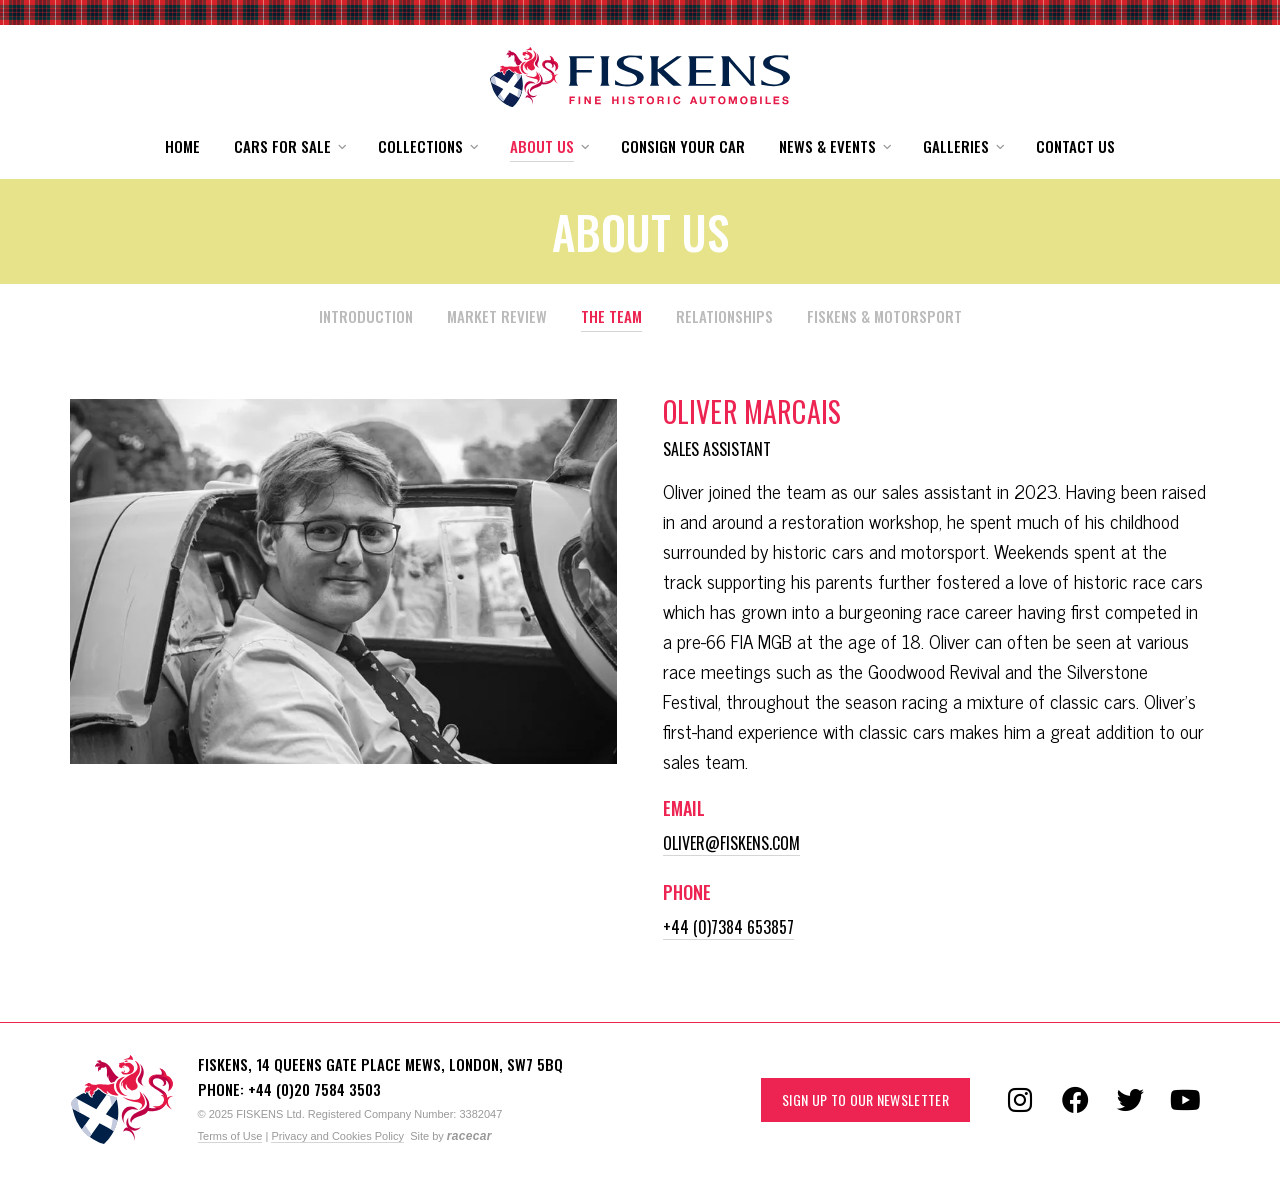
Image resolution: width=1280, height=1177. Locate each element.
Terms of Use (230, 1136)
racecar (469, 1136)
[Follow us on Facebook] (1075, 1100)
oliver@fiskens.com (731, 843)
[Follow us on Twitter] (1130, 1100)
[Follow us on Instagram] (1020, 1100)
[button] (289, 146)
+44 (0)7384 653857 (728, 927)
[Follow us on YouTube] (1185, 1100)
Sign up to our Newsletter (865, 1099)
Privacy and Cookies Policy (337, 1136)
